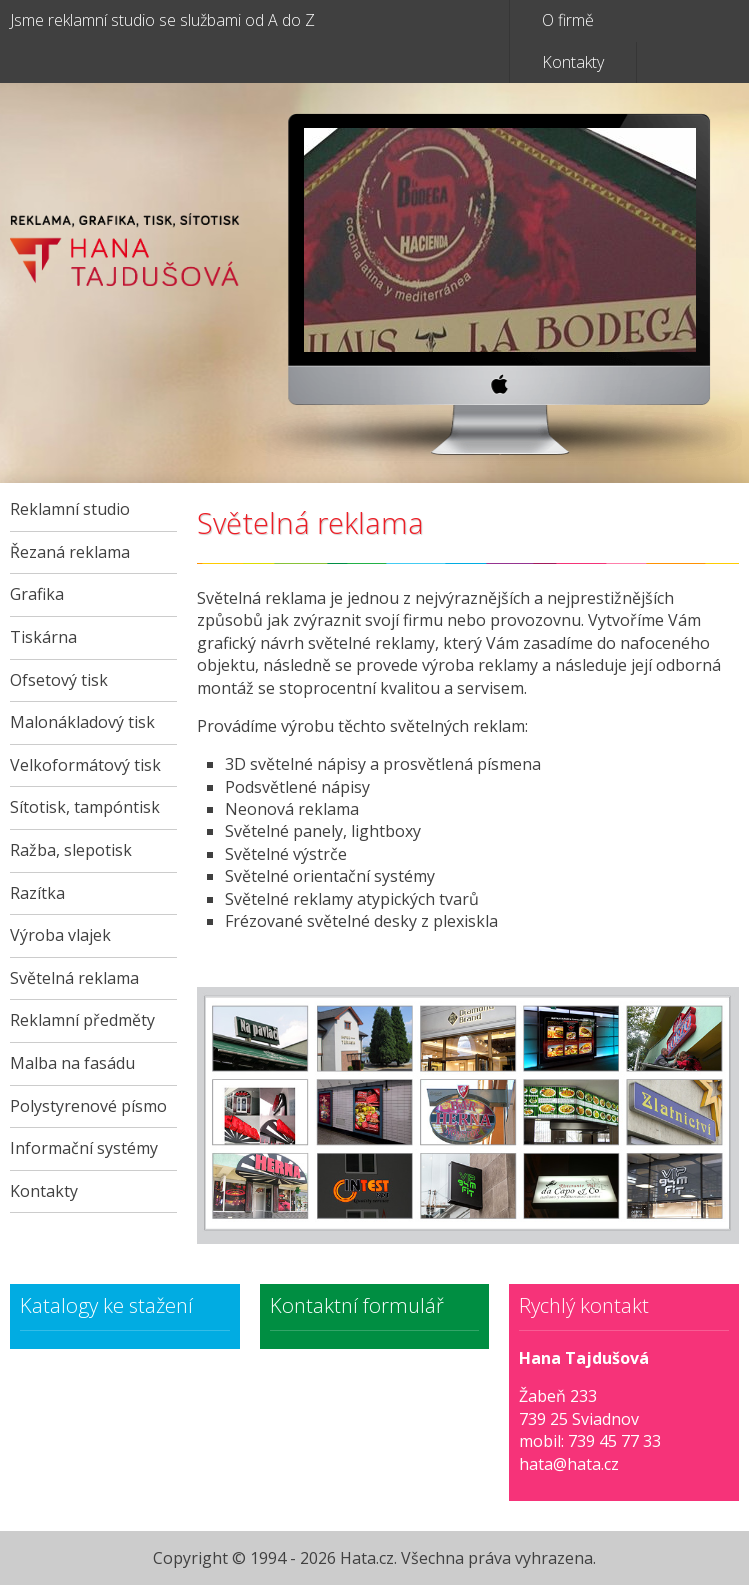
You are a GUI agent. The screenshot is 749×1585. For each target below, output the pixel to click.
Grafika (37, 594)
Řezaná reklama (70, 552)
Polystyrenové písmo (88, 1106)
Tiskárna (43, 637)
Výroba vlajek (60, 935)
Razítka (37, 893)
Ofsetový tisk (59, 680)
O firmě (568, 20)
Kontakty (573, 62)
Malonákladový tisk (82, 722)
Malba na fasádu (72, 1063)
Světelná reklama (74, 978)
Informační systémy (84, 1148)
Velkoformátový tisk (85, 765)
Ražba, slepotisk (71, 850)
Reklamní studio (70, 509)
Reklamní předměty (82, 1020)
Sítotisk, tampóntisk (85, 807)
